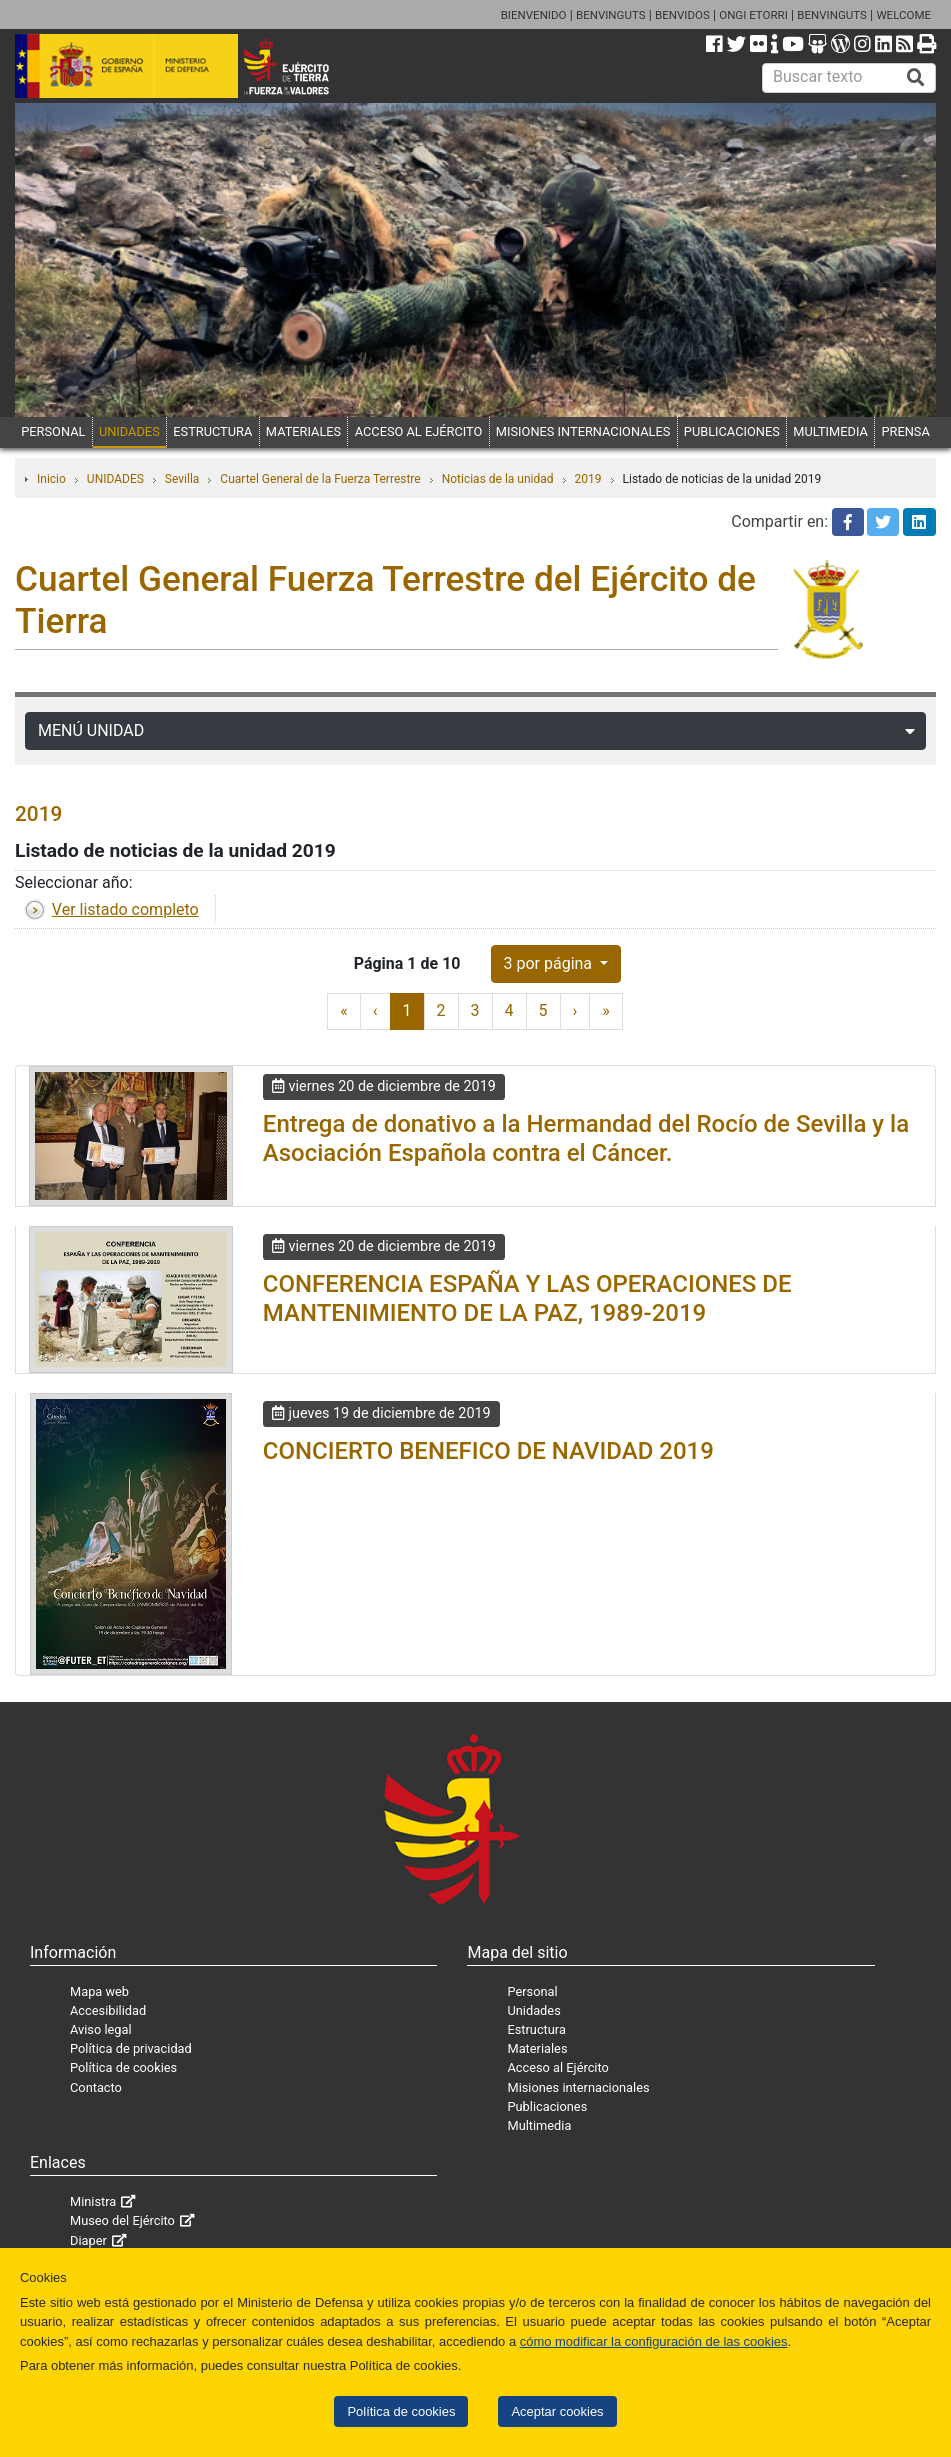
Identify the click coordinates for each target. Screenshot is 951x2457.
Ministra (93, 2201)
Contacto (96, 2087)
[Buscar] (916, 78)
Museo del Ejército (122, 2220)
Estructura (536, 2029)
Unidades (533, 2010)
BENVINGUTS (611, 15)
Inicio (51, 479)
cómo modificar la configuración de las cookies (654, 2341)
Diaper (88, 2240)
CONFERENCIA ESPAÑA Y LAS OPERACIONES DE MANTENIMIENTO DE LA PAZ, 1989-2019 (527, 1298)
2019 (588, 479)
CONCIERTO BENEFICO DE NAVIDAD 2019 (488, 1451)
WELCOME (903, 15)
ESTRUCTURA (212, 431)
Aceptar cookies (557, 2411)
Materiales (537, 2048)
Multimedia (539, 2125)
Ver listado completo (125, 909)
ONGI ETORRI (753, 15)
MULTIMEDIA (830, 431)
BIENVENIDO (534, 15)
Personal (532, 1991)
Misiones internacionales (578, 2087)
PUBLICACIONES (732, 431)
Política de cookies (401, 2411)
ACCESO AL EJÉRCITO (419, 431)
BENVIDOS (682, 15)
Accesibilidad (108, 2010)
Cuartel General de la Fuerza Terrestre (320, 479)
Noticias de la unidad (498, 479)
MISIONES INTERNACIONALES (583, 431)
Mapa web (99, 1991)
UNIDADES (129, 431)
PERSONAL (53, 431)
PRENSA (905, 431)
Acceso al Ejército (557, 2067)
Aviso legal (101, 2029)
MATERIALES (303, 431)
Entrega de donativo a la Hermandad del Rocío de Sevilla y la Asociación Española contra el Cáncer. (586, 1138)
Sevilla (182, 479)
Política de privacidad (131, 2048)
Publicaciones (547, 2106)
